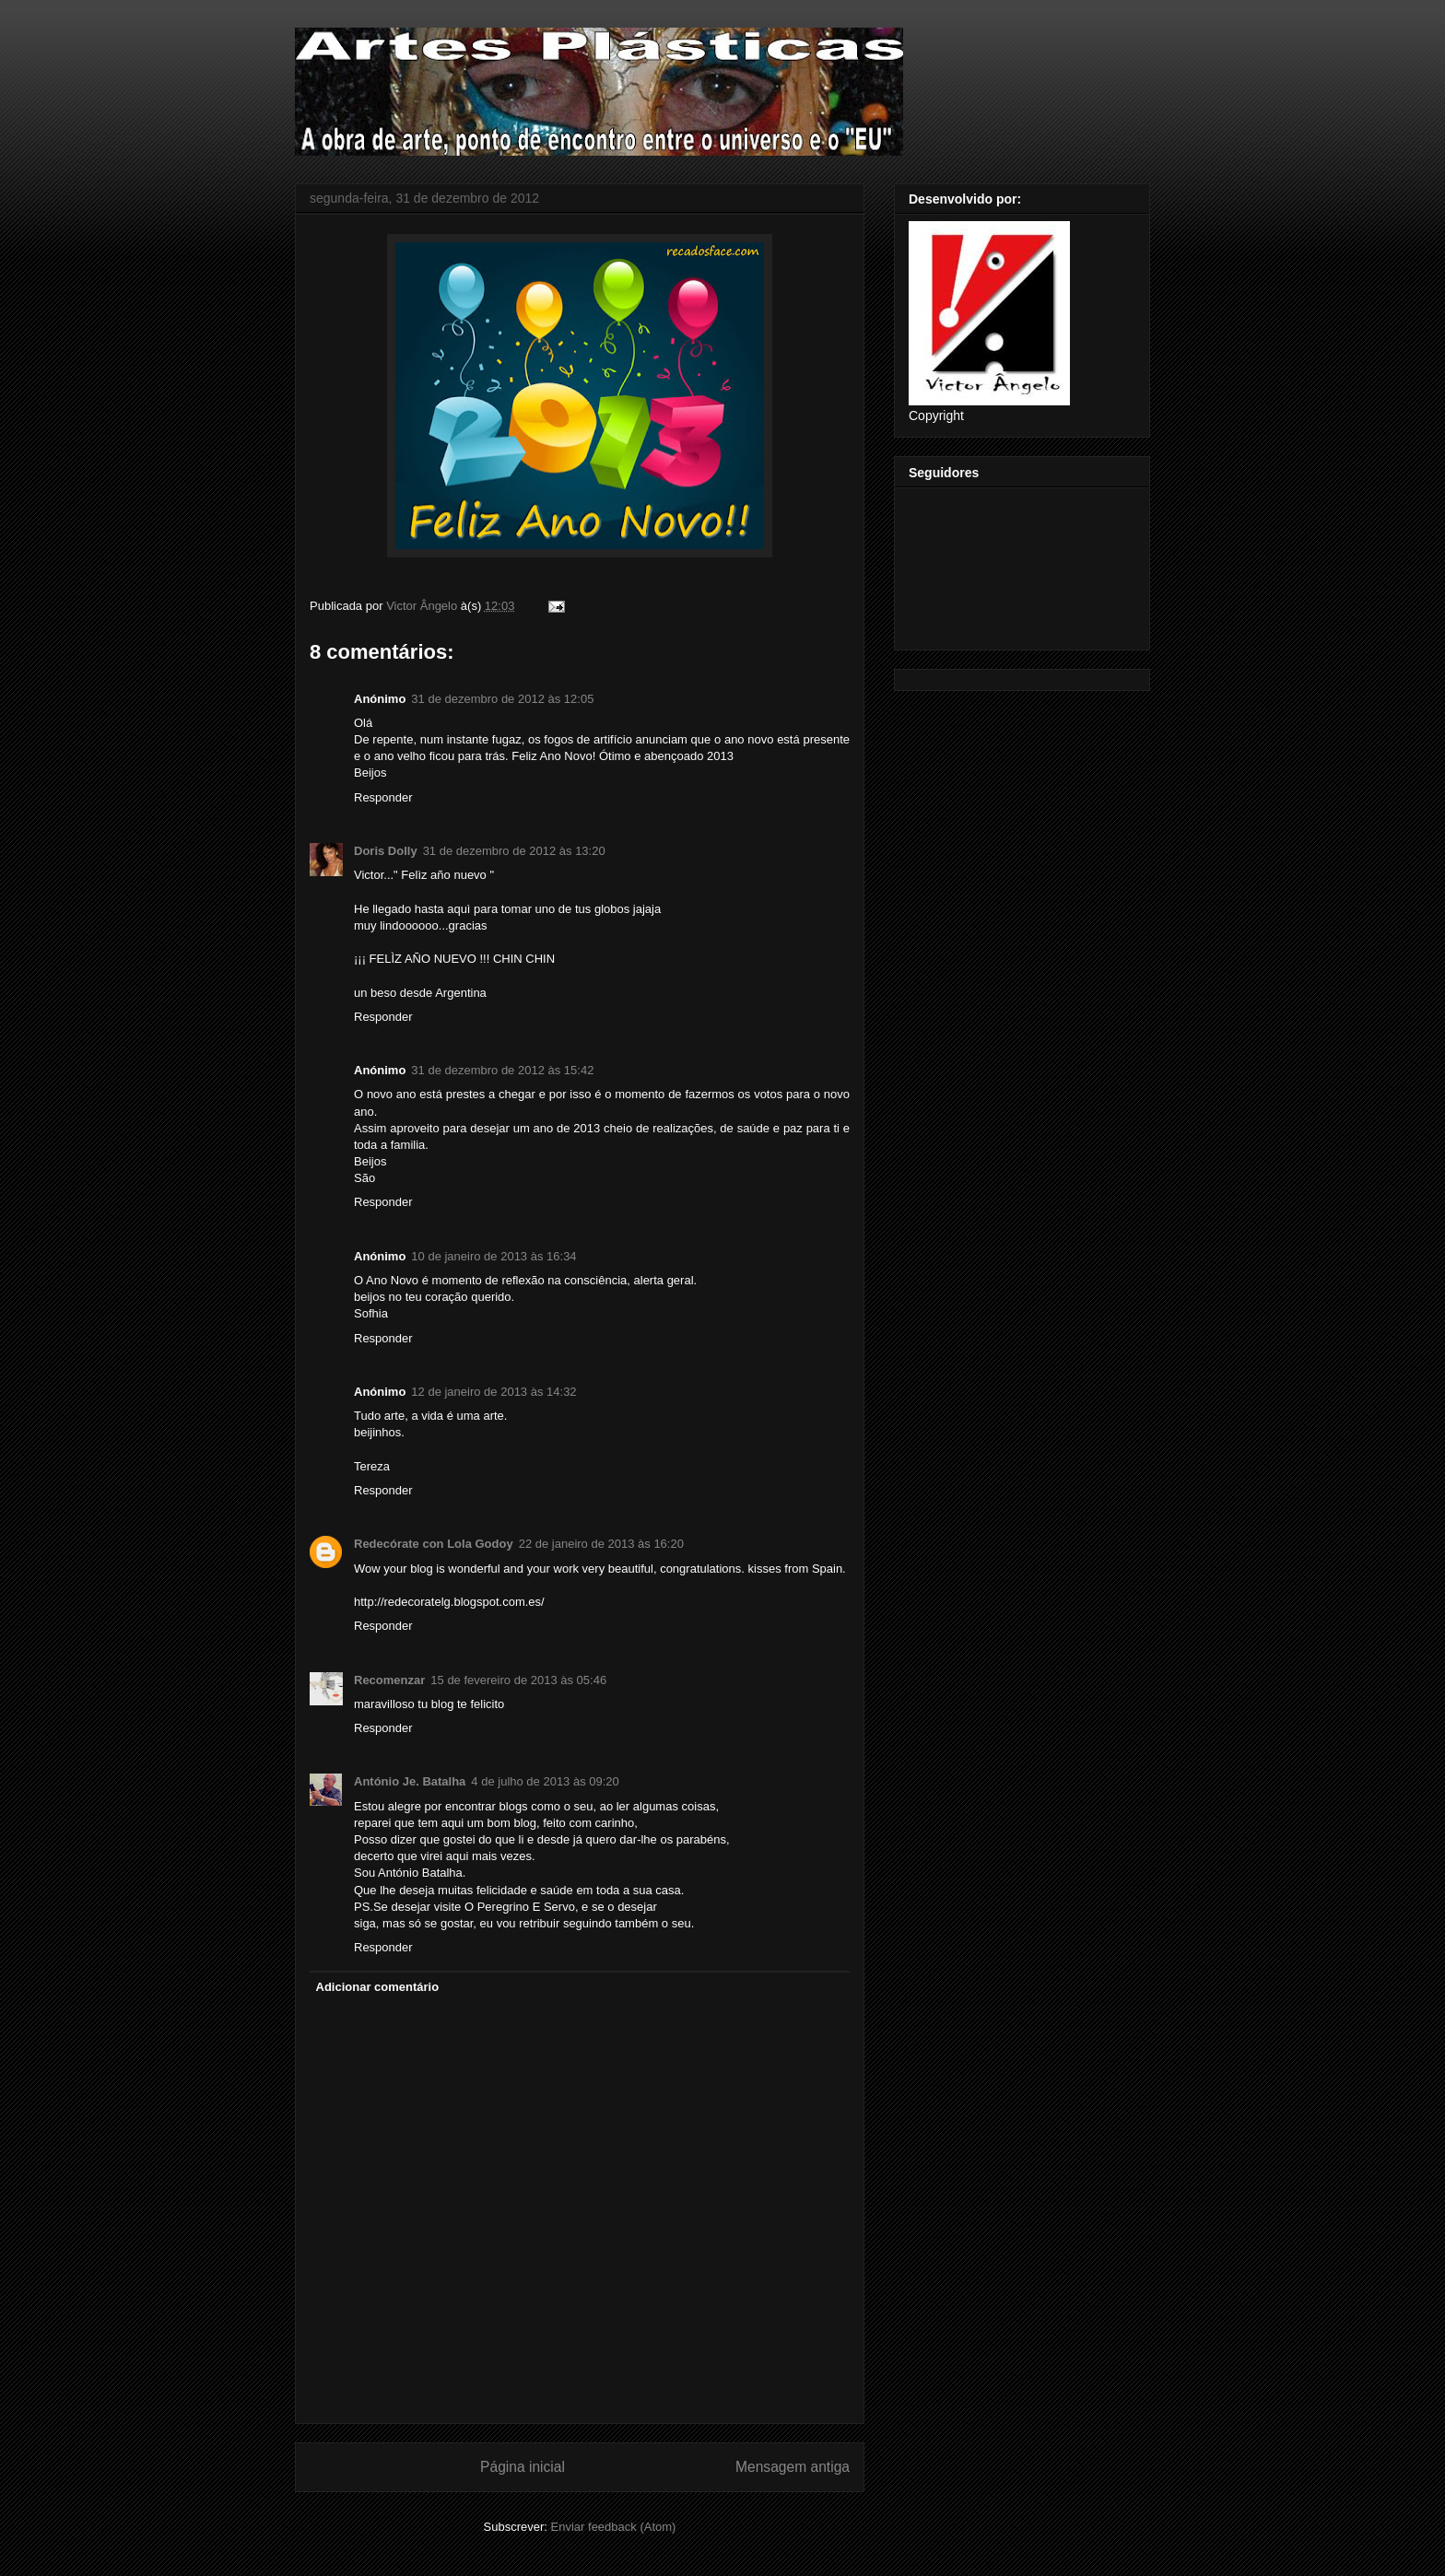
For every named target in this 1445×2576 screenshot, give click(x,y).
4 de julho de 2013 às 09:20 (544, 1781)
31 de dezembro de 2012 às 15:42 (502, 1070)
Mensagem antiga (792, 2467)
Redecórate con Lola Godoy (433, 1544)
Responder (383, 797)
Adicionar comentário (378, 1987)
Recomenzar (389, 1680)
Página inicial (522, 2467)
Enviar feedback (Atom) (613, 2527)
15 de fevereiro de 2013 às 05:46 (518, 1680)
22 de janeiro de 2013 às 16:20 (601, 1544)
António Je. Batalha (409, 1781)
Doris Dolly (385, 851)
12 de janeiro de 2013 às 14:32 (493, 1392)
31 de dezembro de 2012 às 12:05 (502, 699)
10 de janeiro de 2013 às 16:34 (493, 1256)
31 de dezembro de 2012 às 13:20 (514, 851)
